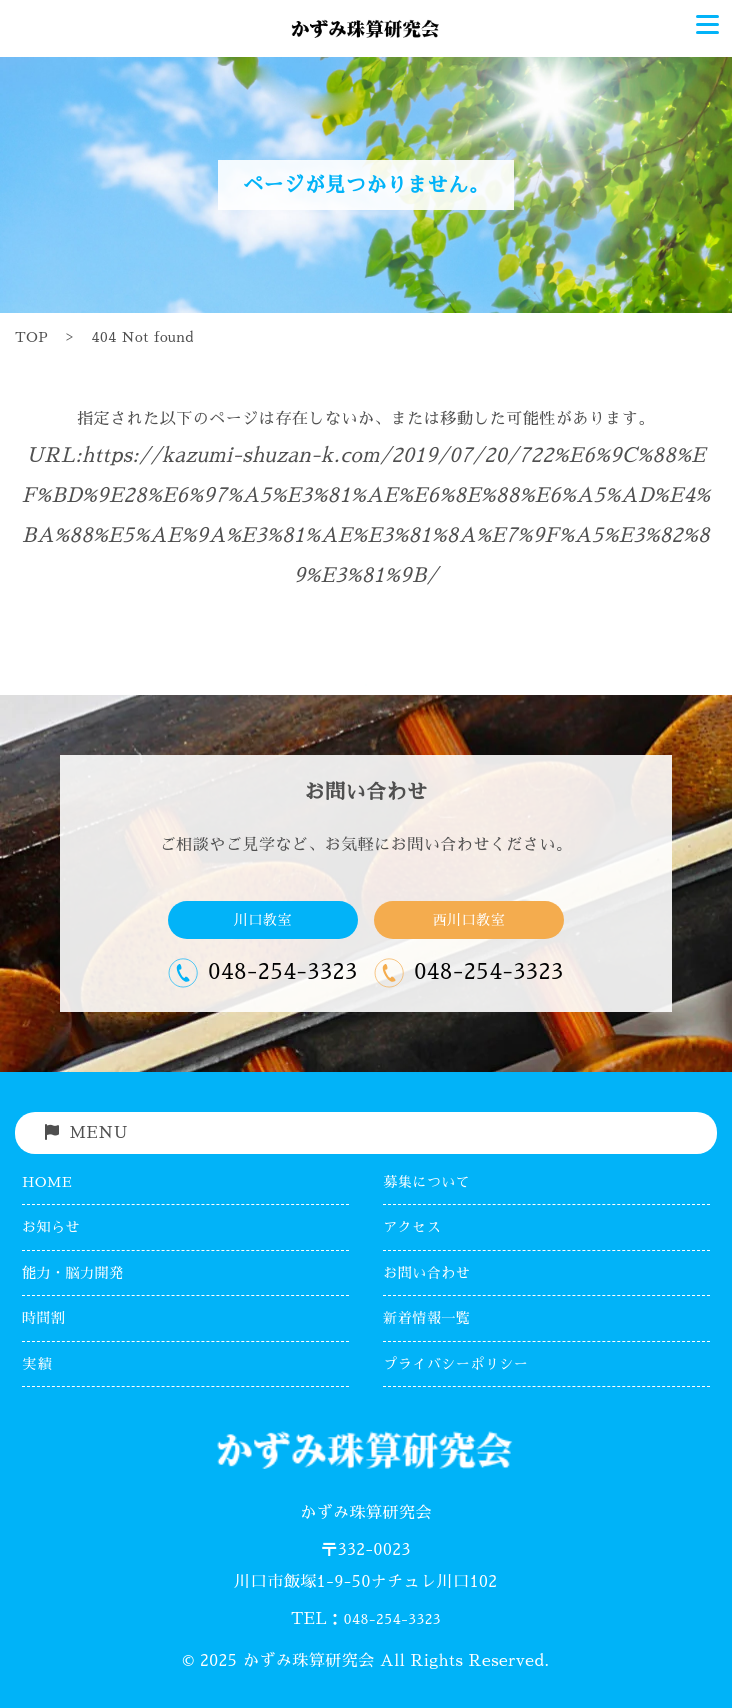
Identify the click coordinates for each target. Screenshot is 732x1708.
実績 (36, 1364)
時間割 (44, 1318)
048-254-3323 (392, 1619)
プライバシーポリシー (455, 1364)
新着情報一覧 (426, 1318)
